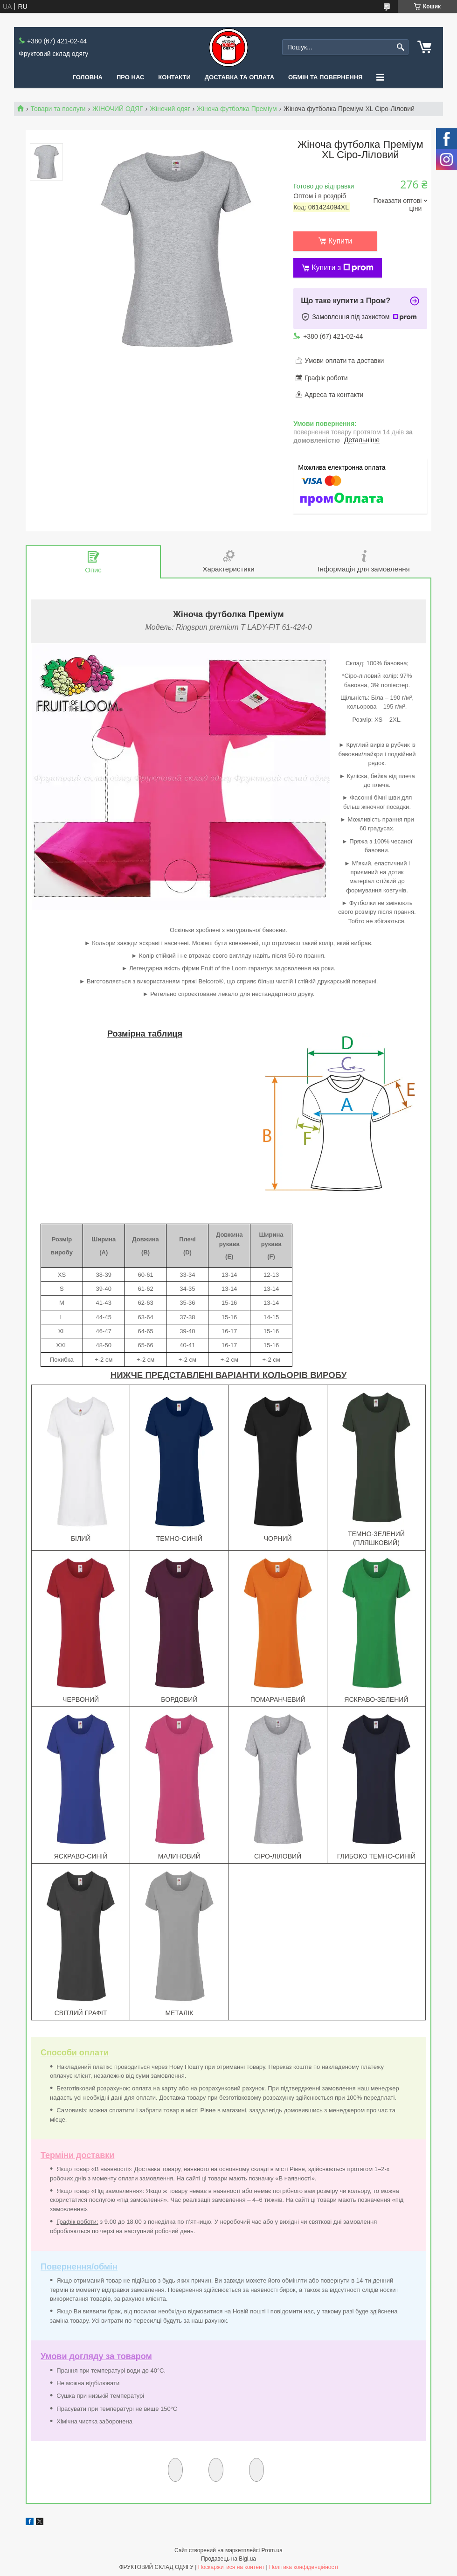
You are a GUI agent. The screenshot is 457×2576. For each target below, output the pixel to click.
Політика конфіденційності (303, 2567)
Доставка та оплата (239, 77)
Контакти (174, 77)
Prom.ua (272, 2550)
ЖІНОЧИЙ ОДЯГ (117, 108)
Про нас (130, 77)
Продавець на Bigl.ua (228, 2558)
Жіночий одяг (170, 108)
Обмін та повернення (325, 77)
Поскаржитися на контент (231, 2567)
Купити (340, 241)
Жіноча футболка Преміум (237, 108)
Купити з (343, 268)
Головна (88, 77)
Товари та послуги (57, 108)
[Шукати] (400, 47)
